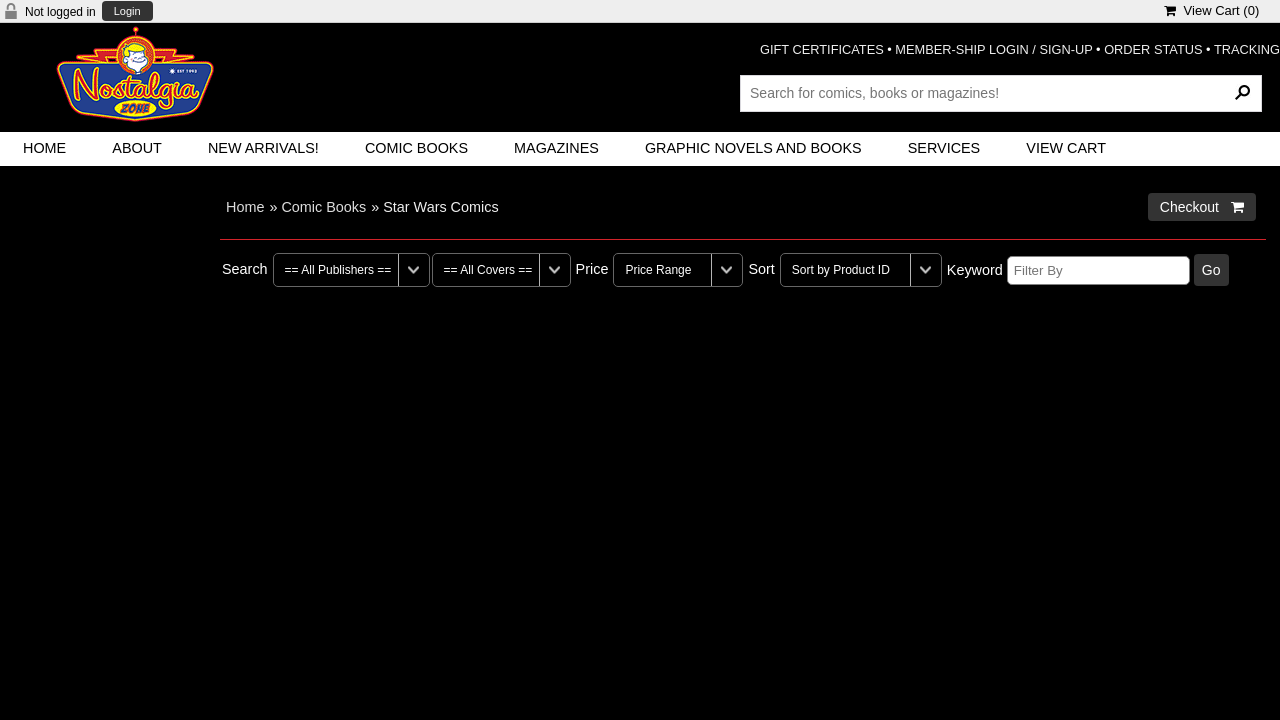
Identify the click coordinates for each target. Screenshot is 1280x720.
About (137, 148)
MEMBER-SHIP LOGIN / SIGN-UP (993, 49)
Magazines (556, 148)
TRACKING (1247, 49)
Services (944, 148)
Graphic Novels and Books (753, 148)
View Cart (1066, 148)
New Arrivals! (263, 148)
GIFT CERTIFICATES (822, 49)
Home (44, 148)
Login (127, 11)
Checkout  (1202, 207)
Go (1211, 270)
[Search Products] (1001, 93)
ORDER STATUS (1153, 49)
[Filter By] (1098, 270)
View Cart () (1211, 10)
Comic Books (416, 148)
